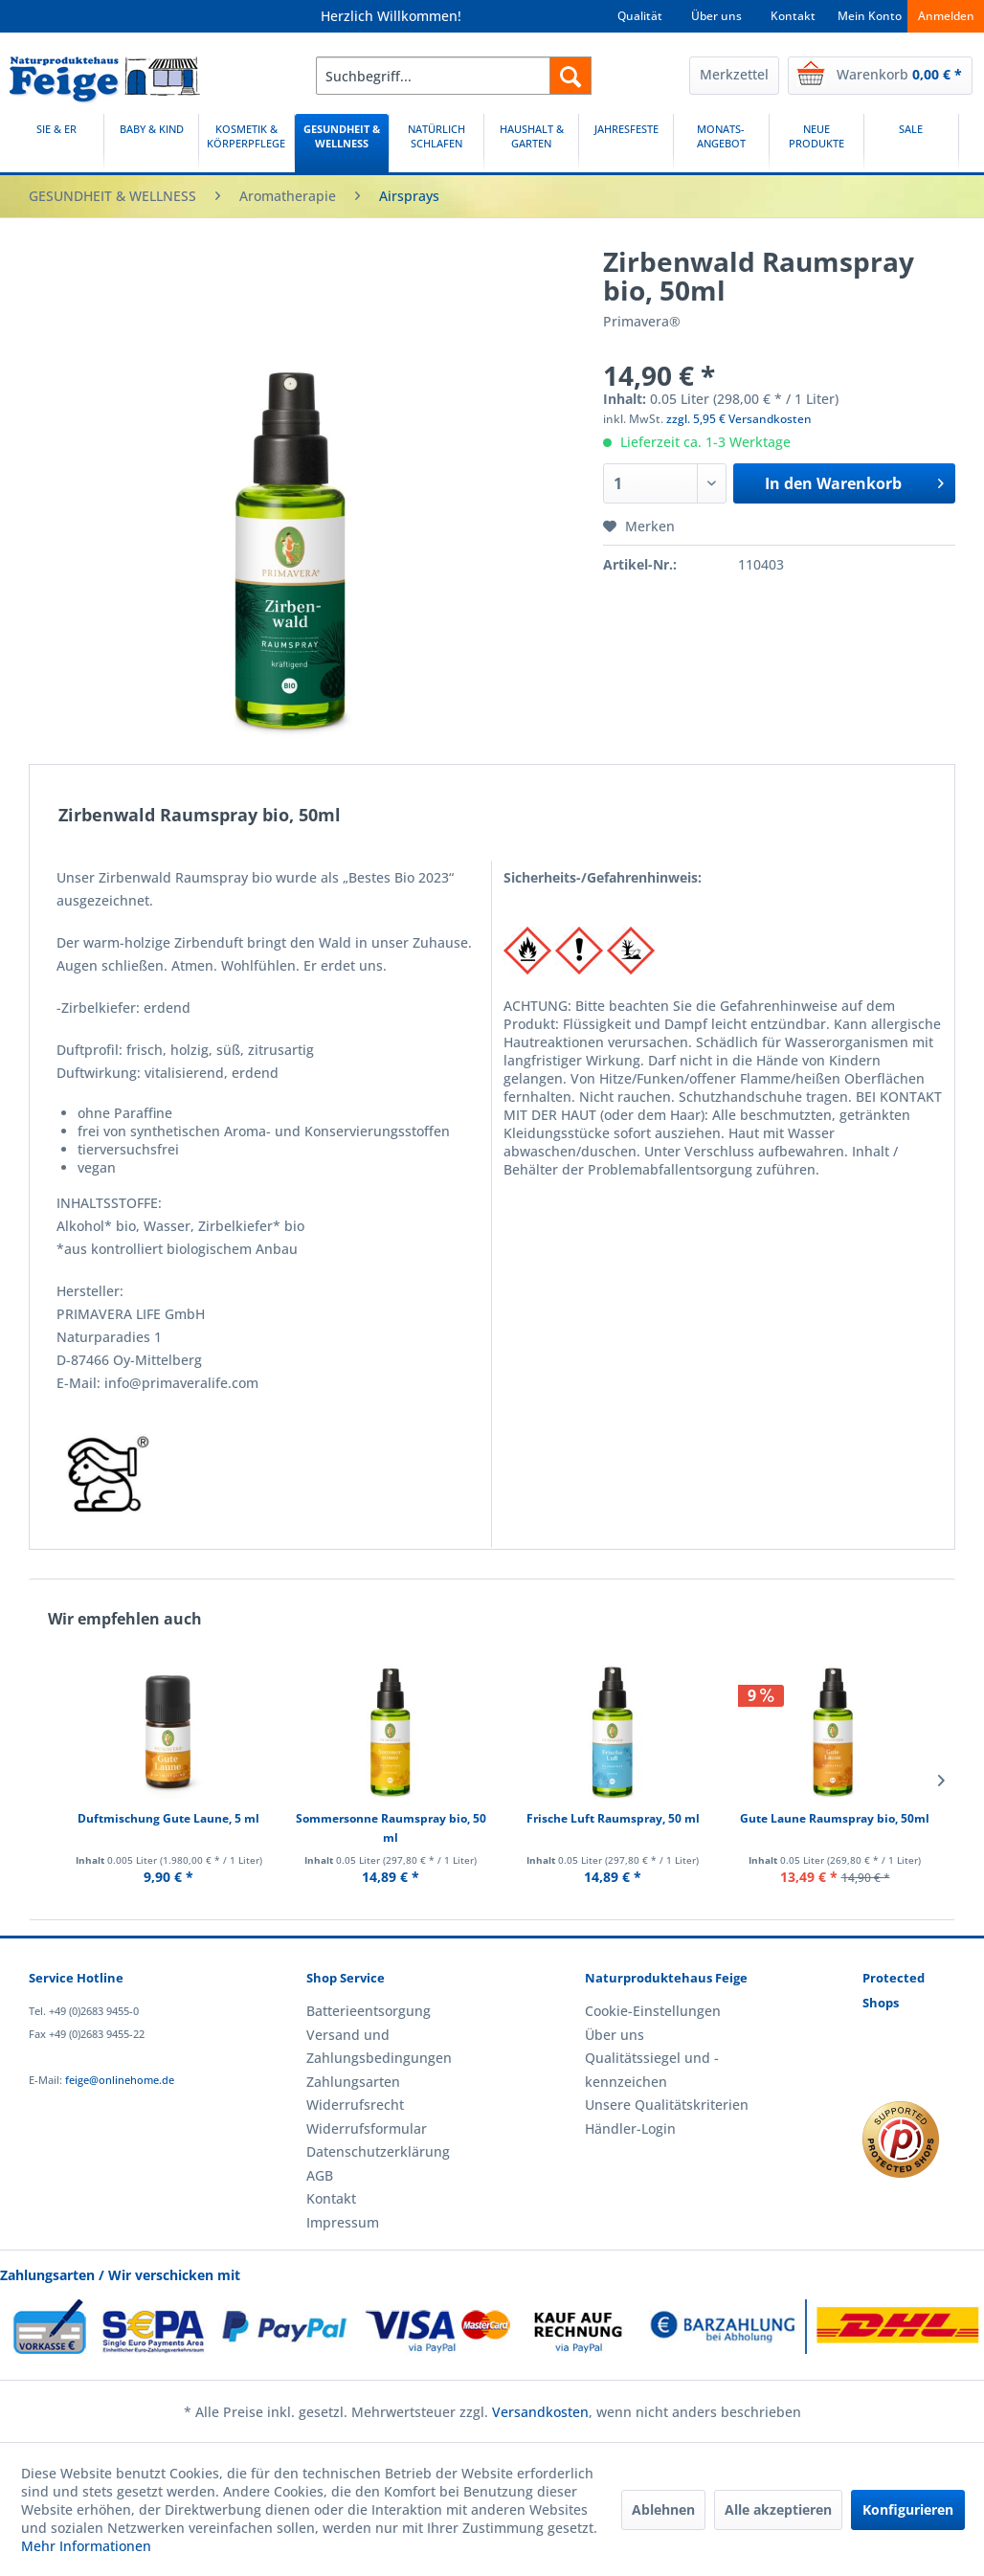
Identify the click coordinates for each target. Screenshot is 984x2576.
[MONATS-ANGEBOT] (721, 143)
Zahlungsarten (353, 2081)
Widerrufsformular (366, 2128)
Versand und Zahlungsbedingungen (379, 2046)
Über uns (716, 16)
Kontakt (793, 16)
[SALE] (911, 143)
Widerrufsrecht (355, 2104)
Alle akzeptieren (778, 2509)
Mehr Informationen (86, 2546)
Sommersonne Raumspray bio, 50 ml (391, 1828)
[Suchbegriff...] (454, 75)
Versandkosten (540, 2412)
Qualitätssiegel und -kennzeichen (652, 2069)
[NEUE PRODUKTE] (816, 143)
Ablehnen (663, 2509)
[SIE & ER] (56, 143)
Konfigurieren (907, 2509)
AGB (319, 2175)
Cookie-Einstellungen (653, 2011)
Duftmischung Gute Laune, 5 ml (168, 1818)
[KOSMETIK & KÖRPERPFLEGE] (246, 143)
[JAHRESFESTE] (626, 143)
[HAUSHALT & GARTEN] (531, 143)
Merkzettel (734, 74)
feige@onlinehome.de (119, 2079)
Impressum (342, 2222)
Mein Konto (870, 16)
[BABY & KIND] (151, 143)
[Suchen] (570, 75)
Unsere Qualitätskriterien (667, 2104)
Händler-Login (630, 2128)
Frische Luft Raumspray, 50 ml (613, 1818)
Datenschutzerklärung (378, 2151)
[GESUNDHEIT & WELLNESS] (342, 143)
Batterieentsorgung (368, 2011)
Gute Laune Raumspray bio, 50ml (834, 1818)
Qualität (639, 16)
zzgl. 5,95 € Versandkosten (739, 419)
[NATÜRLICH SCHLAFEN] (436, 143)
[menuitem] (454, 75)
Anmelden (946, 16)
